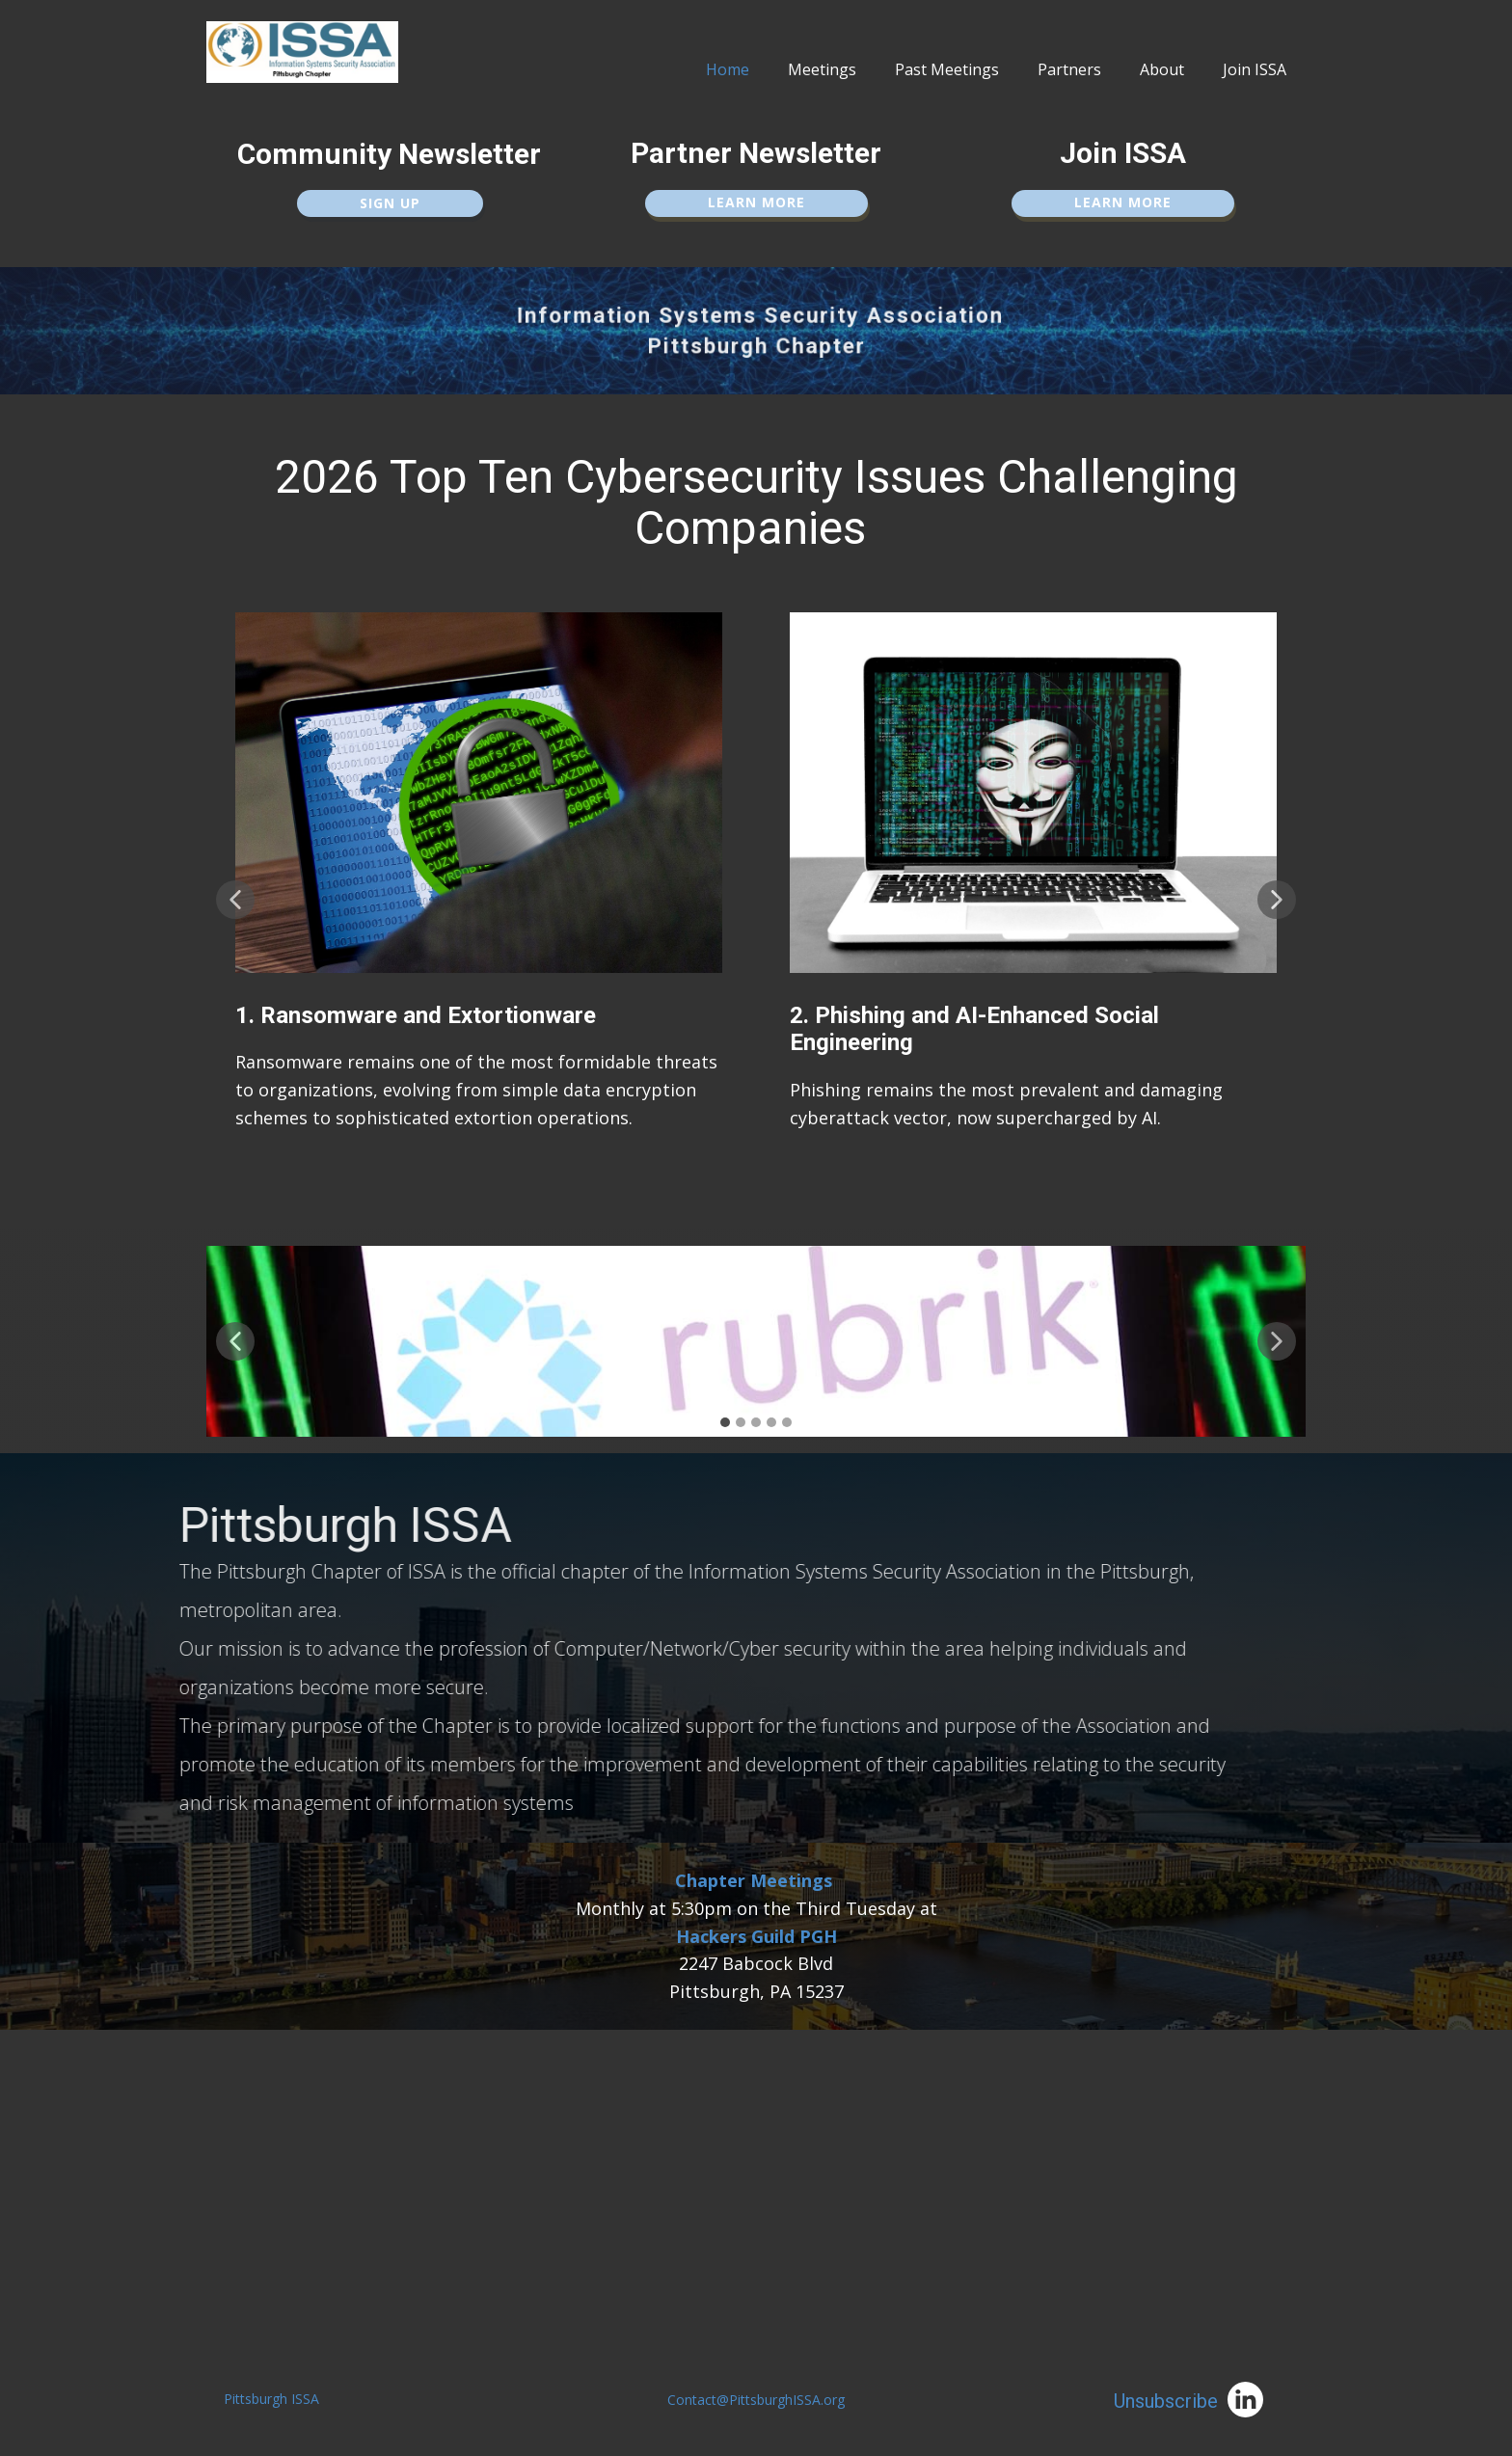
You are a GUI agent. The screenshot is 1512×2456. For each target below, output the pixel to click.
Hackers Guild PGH (756, 1936)
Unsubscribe (1166, 2401)
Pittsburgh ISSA (271, 2398)
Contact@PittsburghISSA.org (756, 2399)
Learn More (756, 202)
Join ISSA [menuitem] (1254, 69)
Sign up (390, 203)
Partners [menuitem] (1069, 69)
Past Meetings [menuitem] (947, 69)
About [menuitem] (1162, 69)
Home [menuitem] (727, 69)
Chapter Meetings (753, 1880)
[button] (235, 899)
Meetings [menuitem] (822, 69)
